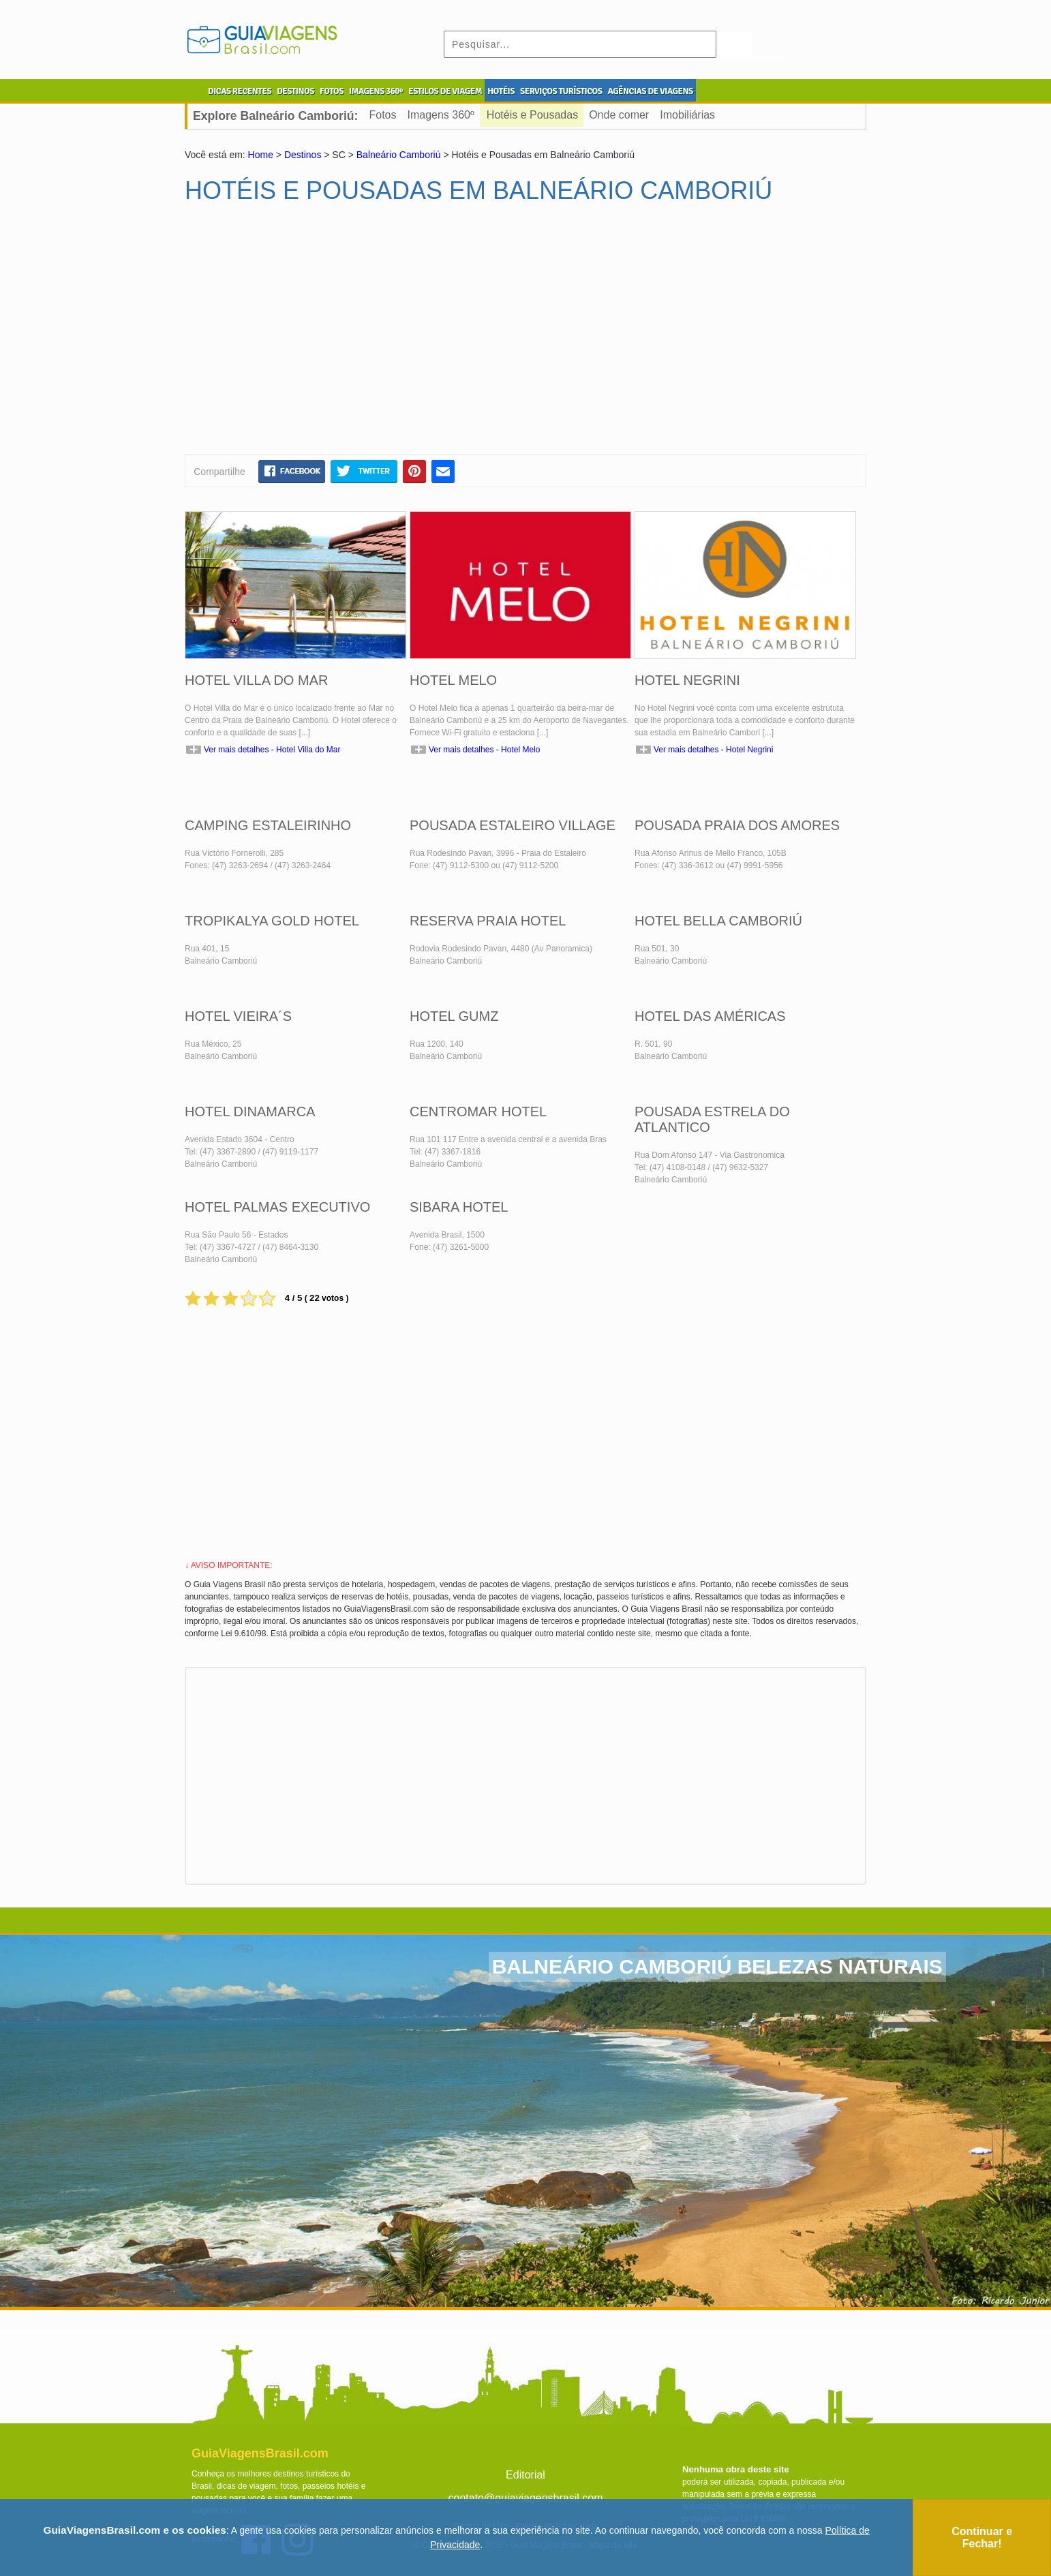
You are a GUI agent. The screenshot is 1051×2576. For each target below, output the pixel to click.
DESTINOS (295, 91)
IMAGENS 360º (376, 91)
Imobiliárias (687, 115)
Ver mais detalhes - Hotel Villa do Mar (272, 749)
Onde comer (619, 115)
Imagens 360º (440, 115)
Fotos (382, 115)
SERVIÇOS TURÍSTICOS (561, 91)
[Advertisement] (316, 334)
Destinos (302, 154)
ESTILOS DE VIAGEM (445, 91)
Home (260, 154)
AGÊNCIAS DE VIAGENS (649, 91)
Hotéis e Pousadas (532, 115)
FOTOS (332, 91)
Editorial (525, 2475)
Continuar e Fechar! (981, 2537)
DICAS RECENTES (239, 91)
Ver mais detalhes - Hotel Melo (484, 749)
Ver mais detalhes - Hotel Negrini (713, 749)
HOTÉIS (501, 91)
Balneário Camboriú (398, 154)
